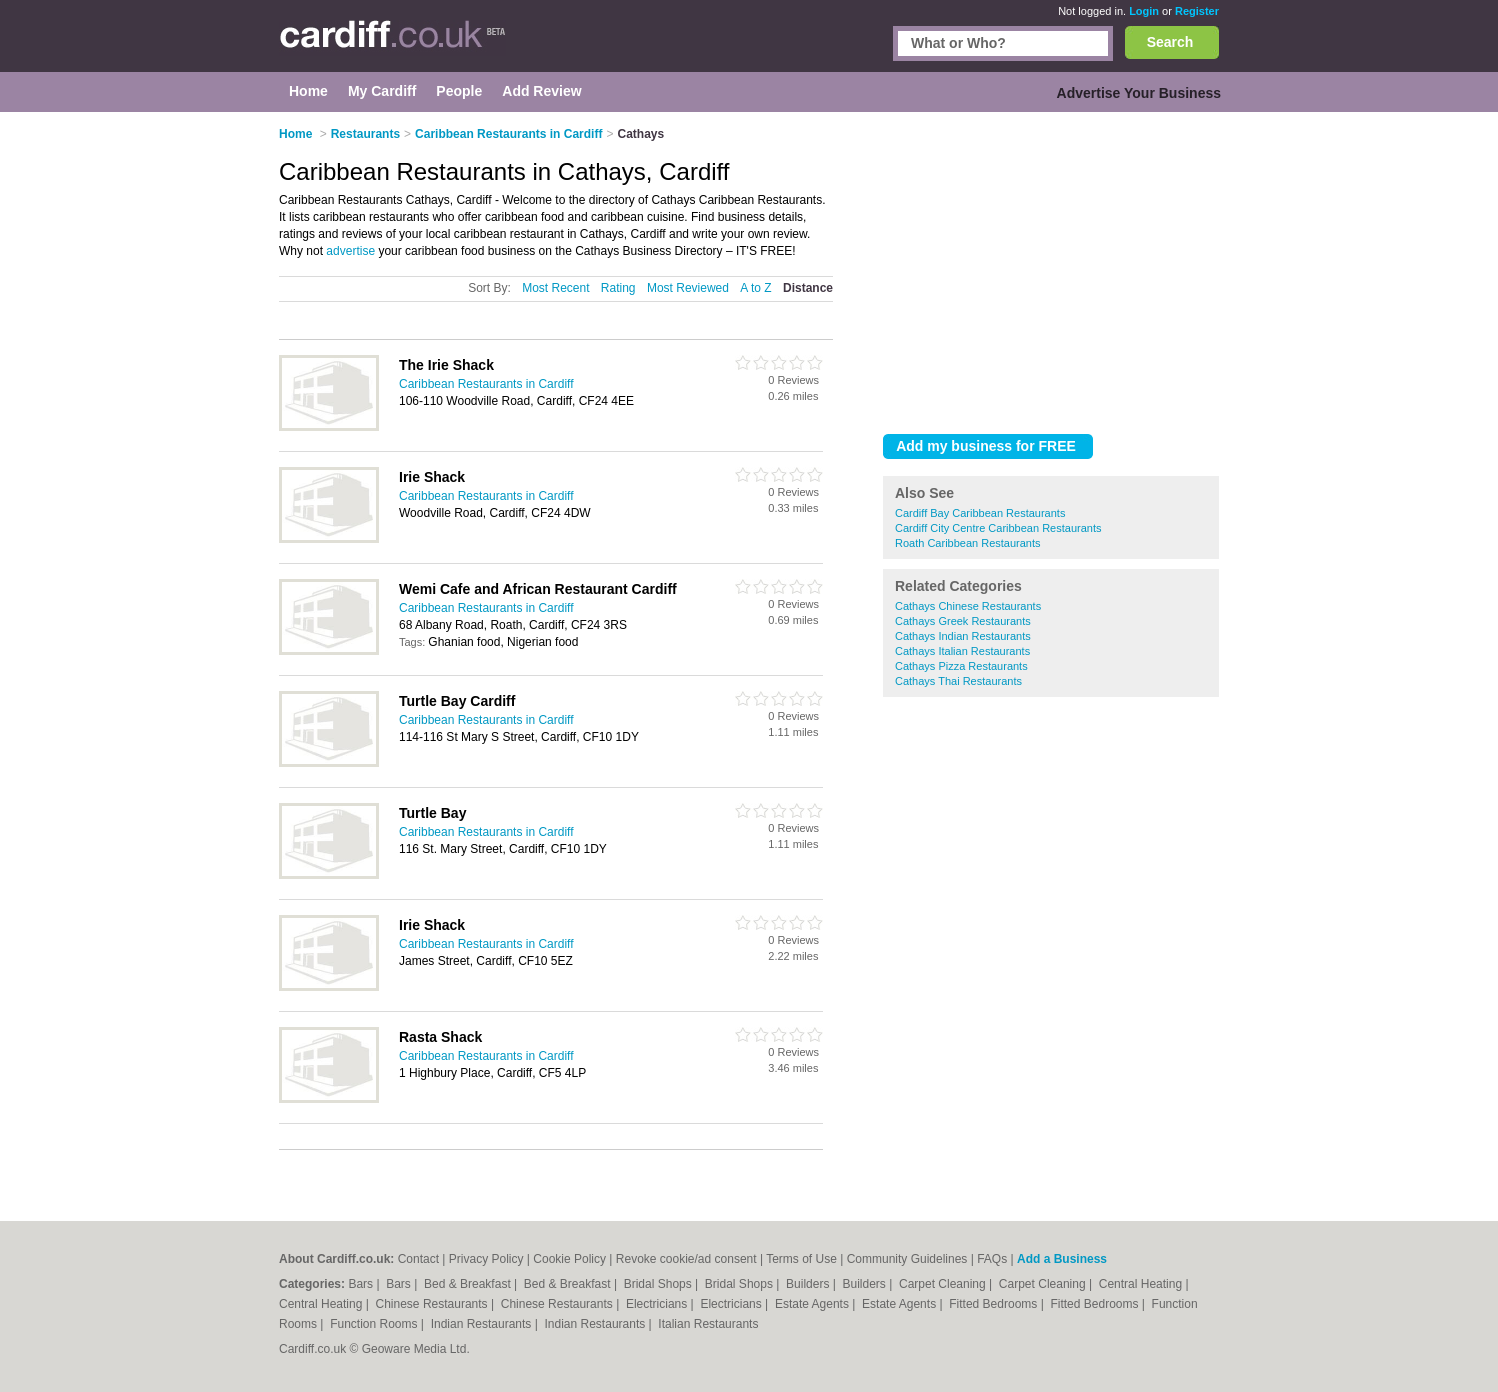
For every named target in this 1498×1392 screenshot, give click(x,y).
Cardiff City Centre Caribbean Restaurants (998, 528)
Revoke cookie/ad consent (686, 1259)
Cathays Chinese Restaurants (968, 606)
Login (1144, 11)
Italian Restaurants (708, 1324)
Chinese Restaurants (433, 1304)
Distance (808, 288)
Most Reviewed (688, 288)
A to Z (755, 288)
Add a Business (1062, 1259)
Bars (362, 1284)
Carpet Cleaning (944, 1284)
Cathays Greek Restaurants (963, 621)
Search (1170, 42)
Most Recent (555, 288)
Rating (618, 288)
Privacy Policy (486, 1259)
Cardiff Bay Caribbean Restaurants (980, 513)
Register (1197, 11)
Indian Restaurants (483, 1324)
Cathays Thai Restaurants (958, 681)
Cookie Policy (569, 1259)
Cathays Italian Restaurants (962, 651)
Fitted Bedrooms (994, 1304)
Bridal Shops (659, 1284)
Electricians (658, 1304)
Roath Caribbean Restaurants (968, 543)
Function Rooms (375, 1324)
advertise (350, 251)
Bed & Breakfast (469, 1284)
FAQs (992, 1259)
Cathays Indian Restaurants (963, 636)
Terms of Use (801, 1259)
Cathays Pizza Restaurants (961, 666)
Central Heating (1142, 1284)
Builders (809, 1284)
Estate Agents (813, 1304)
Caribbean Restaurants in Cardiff (486, 384)
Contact (418, 1259)
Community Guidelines (907, 1259)
